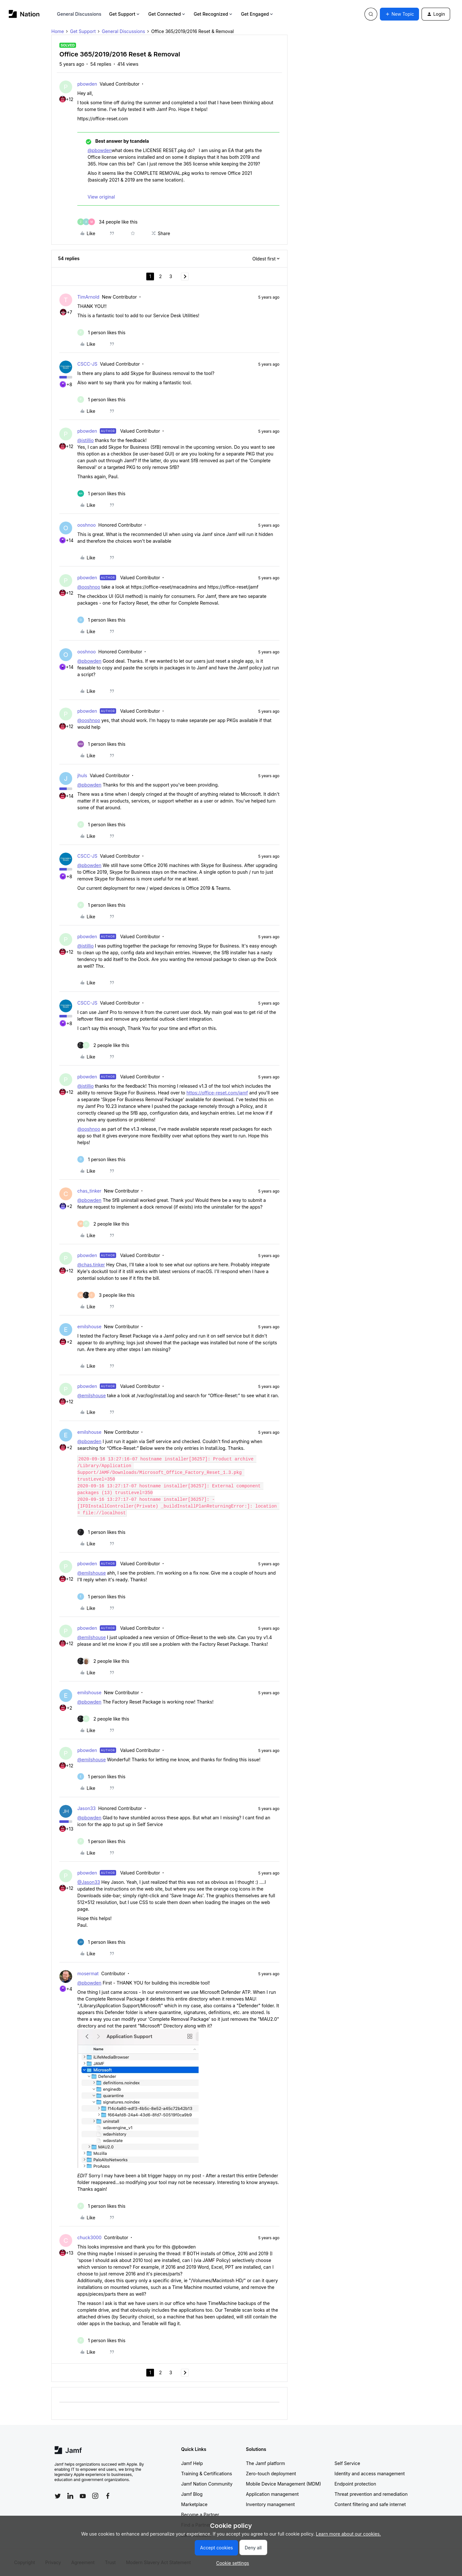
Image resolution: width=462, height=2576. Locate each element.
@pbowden (100, 150)
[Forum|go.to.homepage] (24, 14)
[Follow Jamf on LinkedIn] (70, 2496)
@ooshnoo (88, 587)
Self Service (347, 2463)
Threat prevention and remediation (371, 2494)
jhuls (82, 775)
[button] (399, 14)
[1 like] (101, 332)
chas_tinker (89, 1191)
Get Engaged (257, 14)
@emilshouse (91, 1395)
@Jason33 (88, 1882)
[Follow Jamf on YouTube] (83, 2496)
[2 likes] (103, 1045)
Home (57, 31)
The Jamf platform (265, 2463)
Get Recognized (213, 14)
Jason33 (86, 1808)
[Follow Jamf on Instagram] (95, 2496)
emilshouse (89, 1326)
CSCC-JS (87, 364)
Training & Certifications (206, 2473)
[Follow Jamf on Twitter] (58, 2496)
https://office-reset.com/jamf (217, 1092)
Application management (272, 2494)
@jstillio (85, 440)
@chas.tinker (91, 1264)
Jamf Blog (192, 2494)
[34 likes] (107, 221)
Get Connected (167, 14)
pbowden (87, 84)
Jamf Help (192, 2463)
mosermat (87, 1973)
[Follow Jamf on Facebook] (108, 2496)
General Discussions (79, 14)
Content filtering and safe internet (370, 2504)
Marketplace (194, 2504)
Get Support (125, 14)
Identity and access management (370, 2473)
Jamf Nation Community (207, 2484)
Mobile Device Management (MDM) (283, 2484)
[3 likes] (106, 1295)
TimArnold (88, 297)
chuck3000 (89, 2237)
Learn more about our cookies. (348, 2534)
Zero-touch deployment (271, 2473)
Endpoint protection (355, 2484)
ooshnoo (86, 525)
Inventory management (270, 2504)
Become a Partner (200, 2514)
